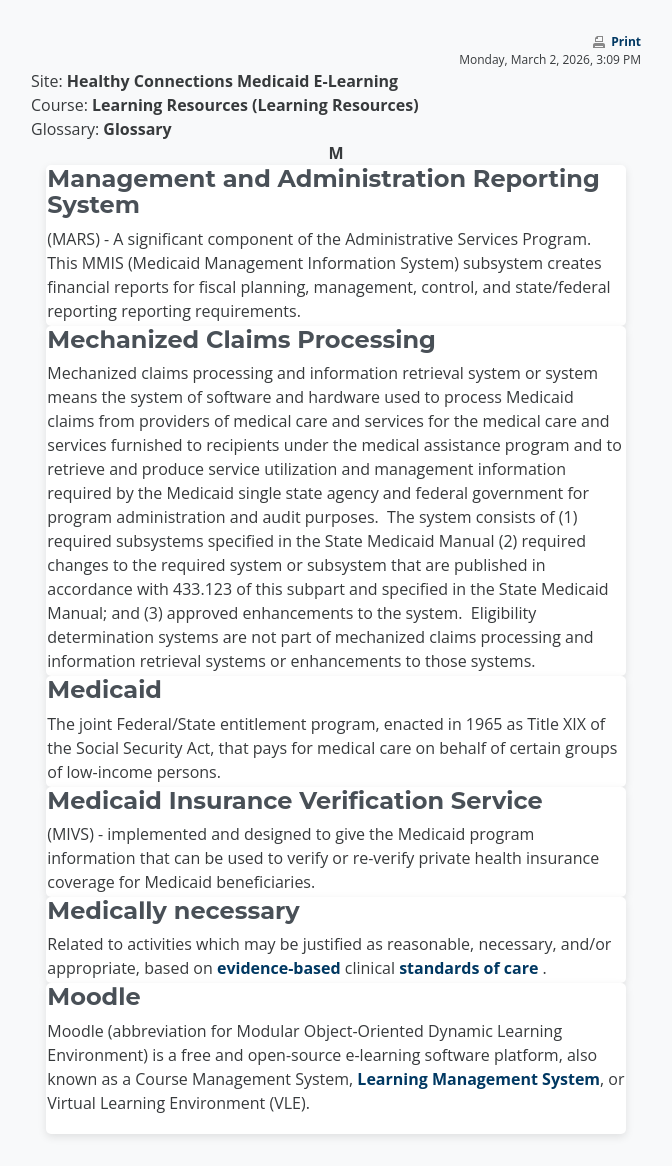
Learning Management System (478, 1079)
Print (626, 41)
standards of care (470, 968)
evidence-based (281, 968)
